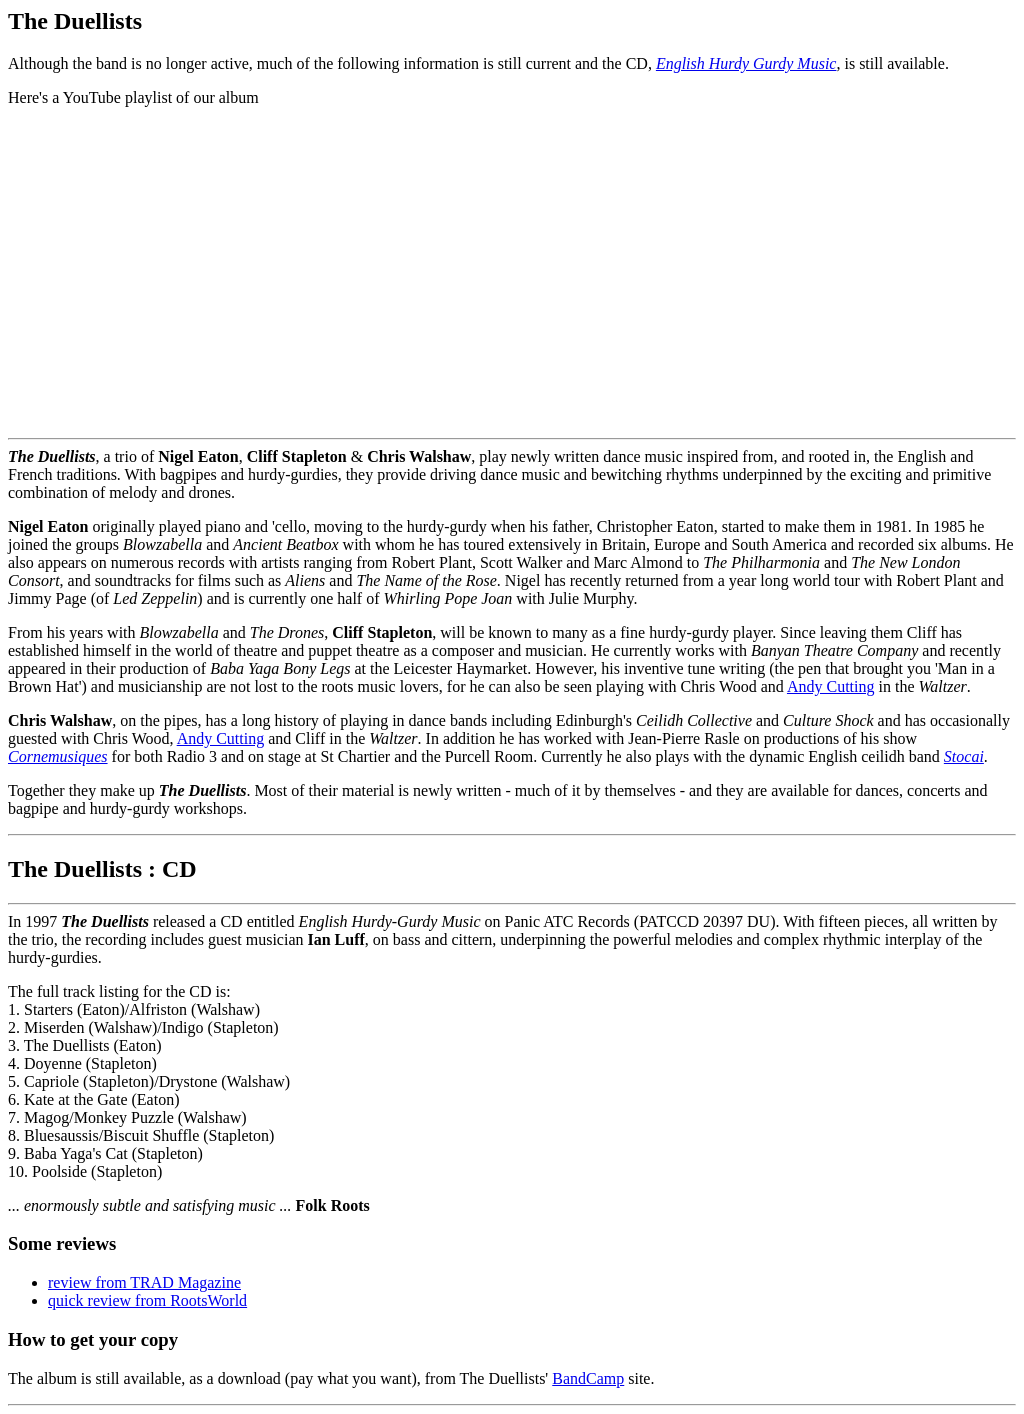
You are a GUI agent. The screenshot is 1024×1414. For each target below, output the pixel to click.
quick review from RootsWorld (147, 1300)
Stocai (964, 756)
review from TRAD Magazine (144, 1282)
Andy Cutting (831, 686)
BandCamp (588, 1378)
